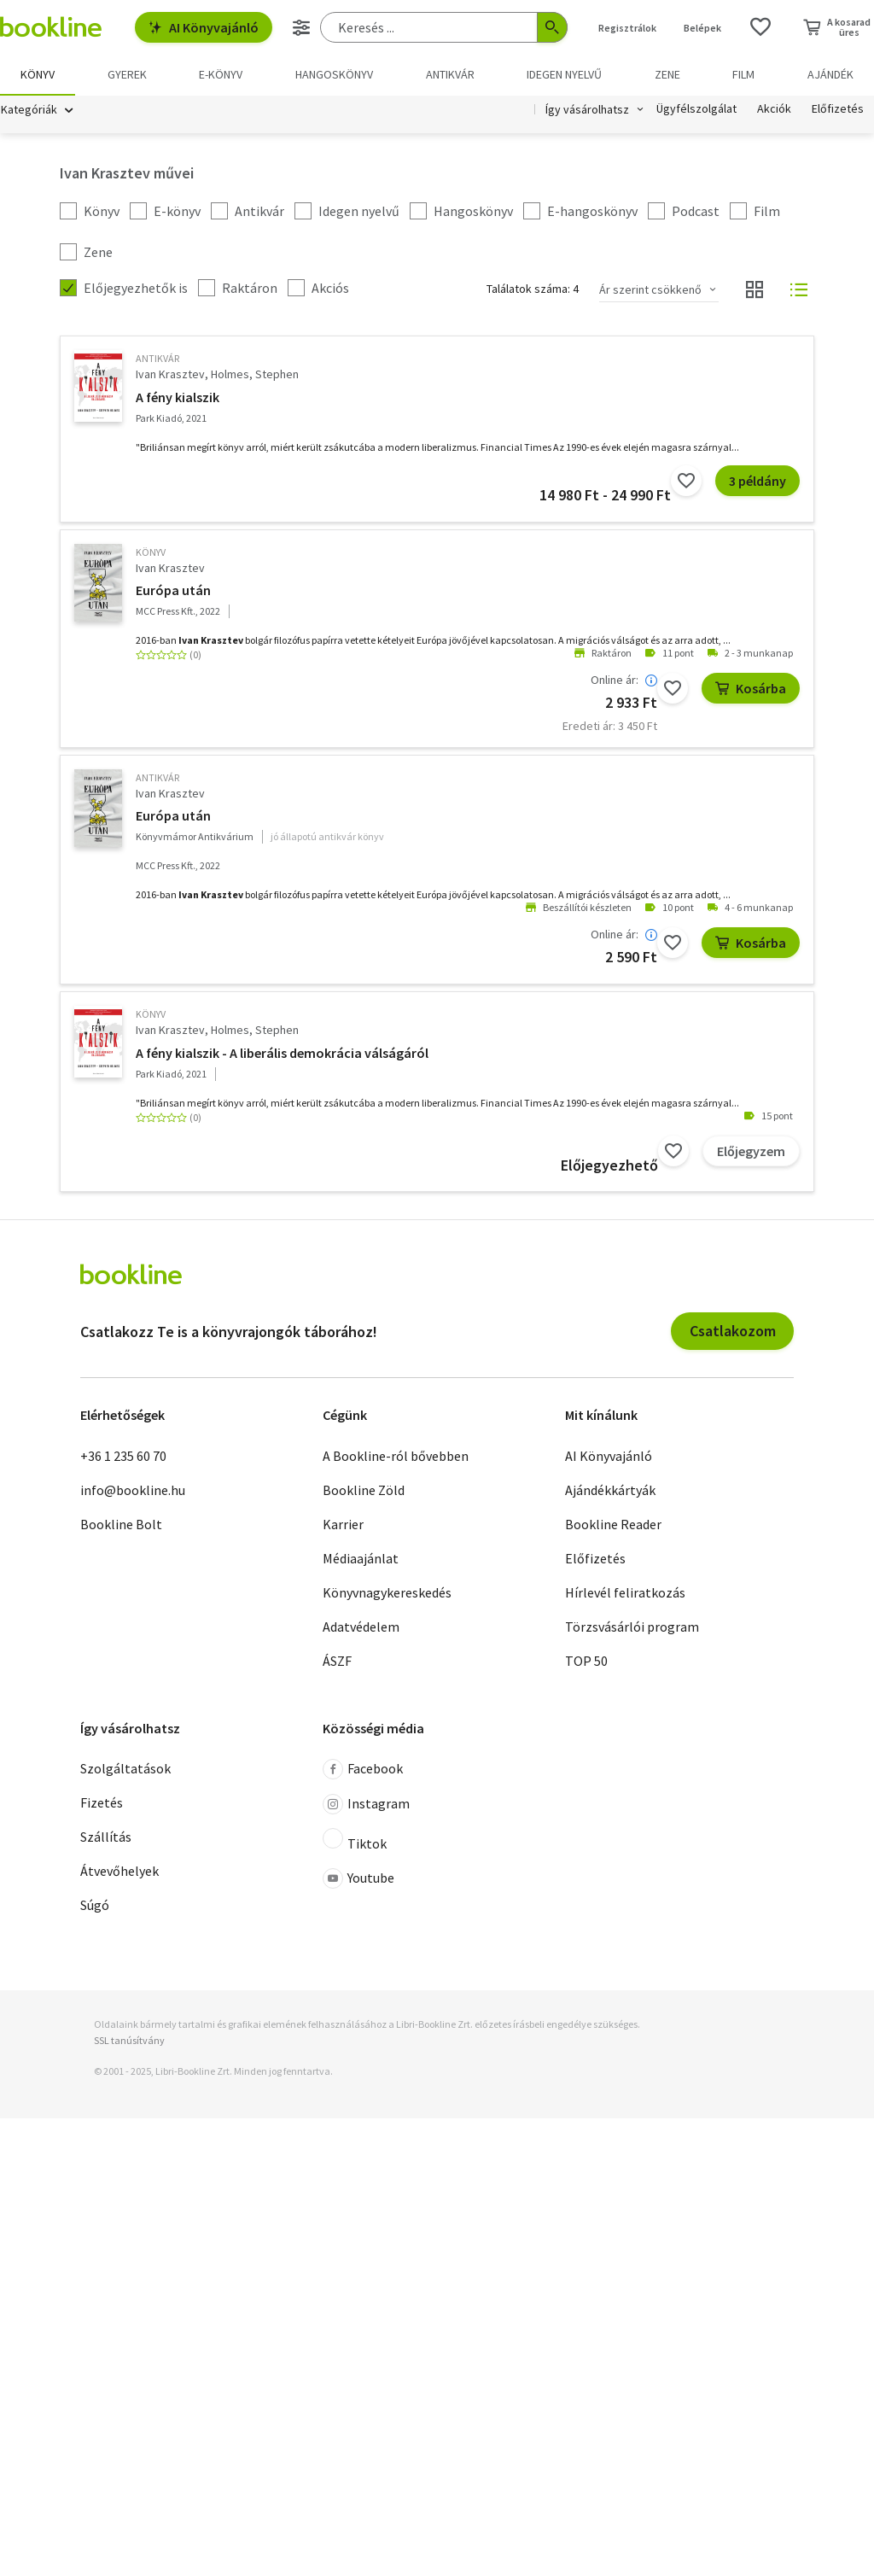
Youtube (358, 1879)
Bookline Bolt (121, 1524)
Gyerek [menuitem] (127, 74)
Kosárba (750, 689)
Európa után (173, 590)
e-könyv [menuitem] (220, 74)
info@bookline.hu (132, 1489)
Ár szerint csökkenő (650, 289)
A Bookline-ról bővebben (396, 1455)
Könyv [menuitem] (37, 74)
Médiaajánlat (361, 1558)
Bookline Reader (613, 1524)
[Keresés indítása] (552, 27)
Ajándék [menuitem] (830, 74)
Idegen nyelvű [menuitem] (564, 74)
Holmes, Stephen (255, 375)
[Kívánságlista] (760, 27)
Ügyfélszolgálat (696, 109)
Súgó (94, 1905)
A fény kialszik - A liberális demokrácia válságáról (282, 1052)
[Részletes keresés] (301, 27)
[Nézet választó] (754, 290)
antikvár (157, 359)
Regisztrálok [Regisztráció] (627, 27)
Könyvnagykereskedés (387, 1592)
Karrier (343, 1524)
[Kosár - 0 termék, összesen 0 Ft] (837, 27)
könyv (151, 552)
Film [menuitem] (743, 74)
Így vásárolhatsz (587, 109)
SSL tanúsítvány (129, 2041)
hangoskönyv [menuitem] (334, 74)
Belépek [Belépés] (702, 27)
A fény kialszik (177, 397)
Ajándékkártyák (610, 1489)
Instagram (366, 1805)
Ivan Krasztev (170, 375)
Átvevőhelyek (119, 1871)
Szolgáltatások (125, 1769)
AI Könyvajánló (204, 27)
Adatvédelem (361, 1626)
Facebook (363, 1770)
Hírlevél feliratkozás (625, 1592)
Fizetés (101, 1803)
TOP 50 (586, 1660)
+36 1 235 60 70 (123, 1455)
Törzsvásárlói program (632, 1626)
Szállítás (105, 1837)
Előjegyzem (751, 1150)
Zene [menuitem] (667, 74)
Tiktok (355, 1841)
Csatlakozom (733, 1331)
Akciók (774, 109)
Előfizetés (838, 109)
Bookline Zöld (364, 1489)
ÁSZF (337, 1660)
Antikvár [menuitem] (450, 74)
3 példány (757, 480)
